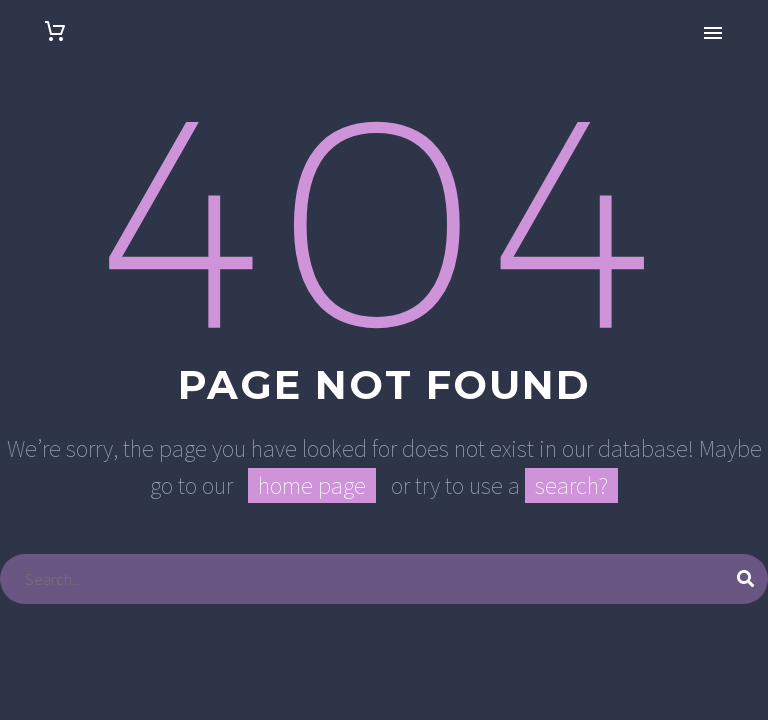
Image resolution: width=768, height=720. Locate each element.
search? (571, 485)
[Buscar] (384, 579)
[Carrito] (55, 31)
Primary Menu (713, 33)
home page (312, 485)
